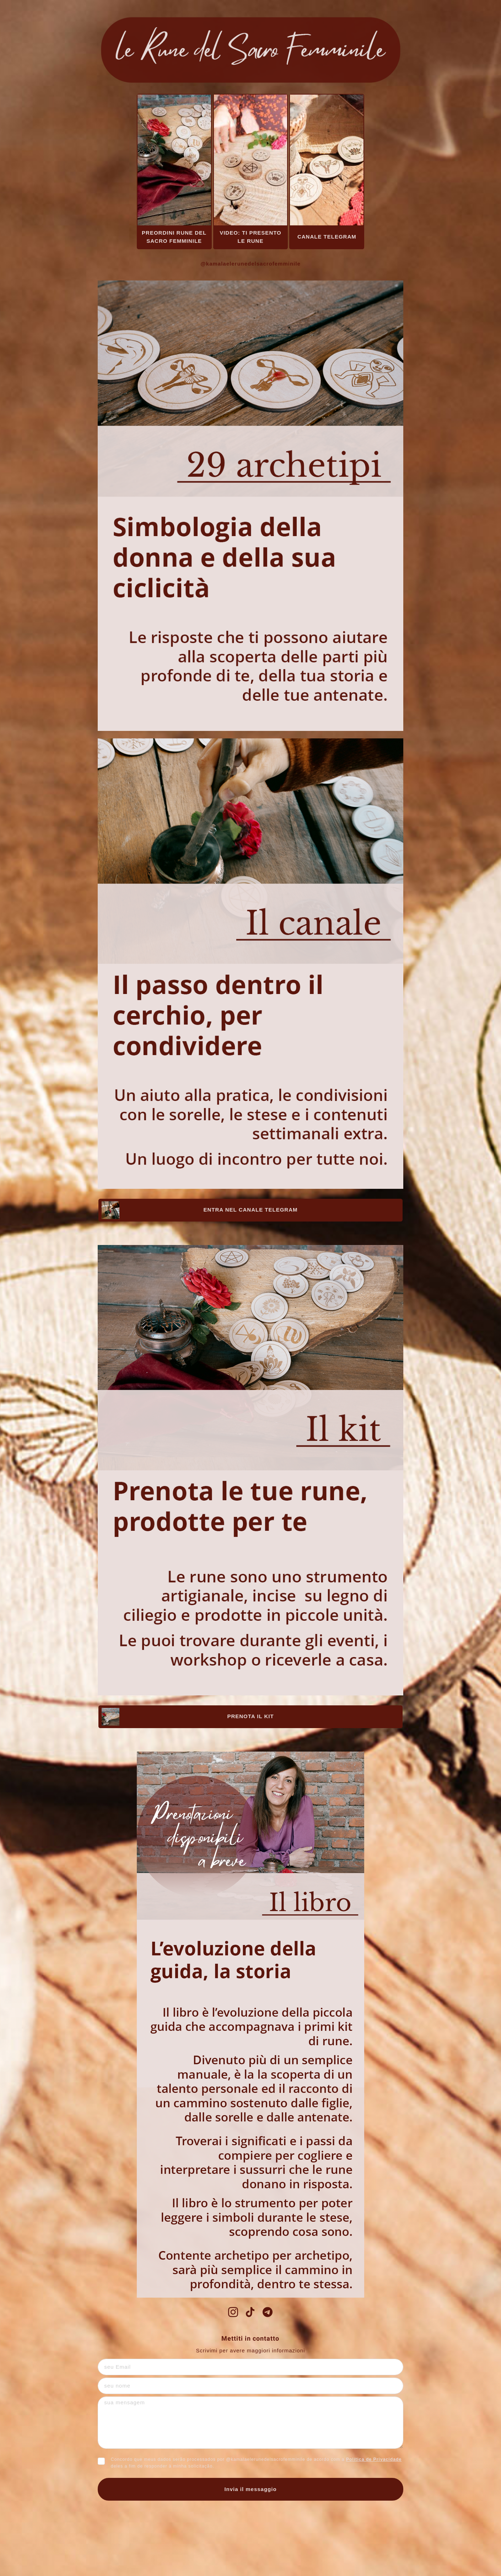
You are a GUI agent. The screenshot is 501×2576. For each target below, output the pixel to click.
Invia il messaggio (250, 2489)
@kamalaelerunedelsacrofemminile (250, 264)
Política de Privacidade (374, 2459)
